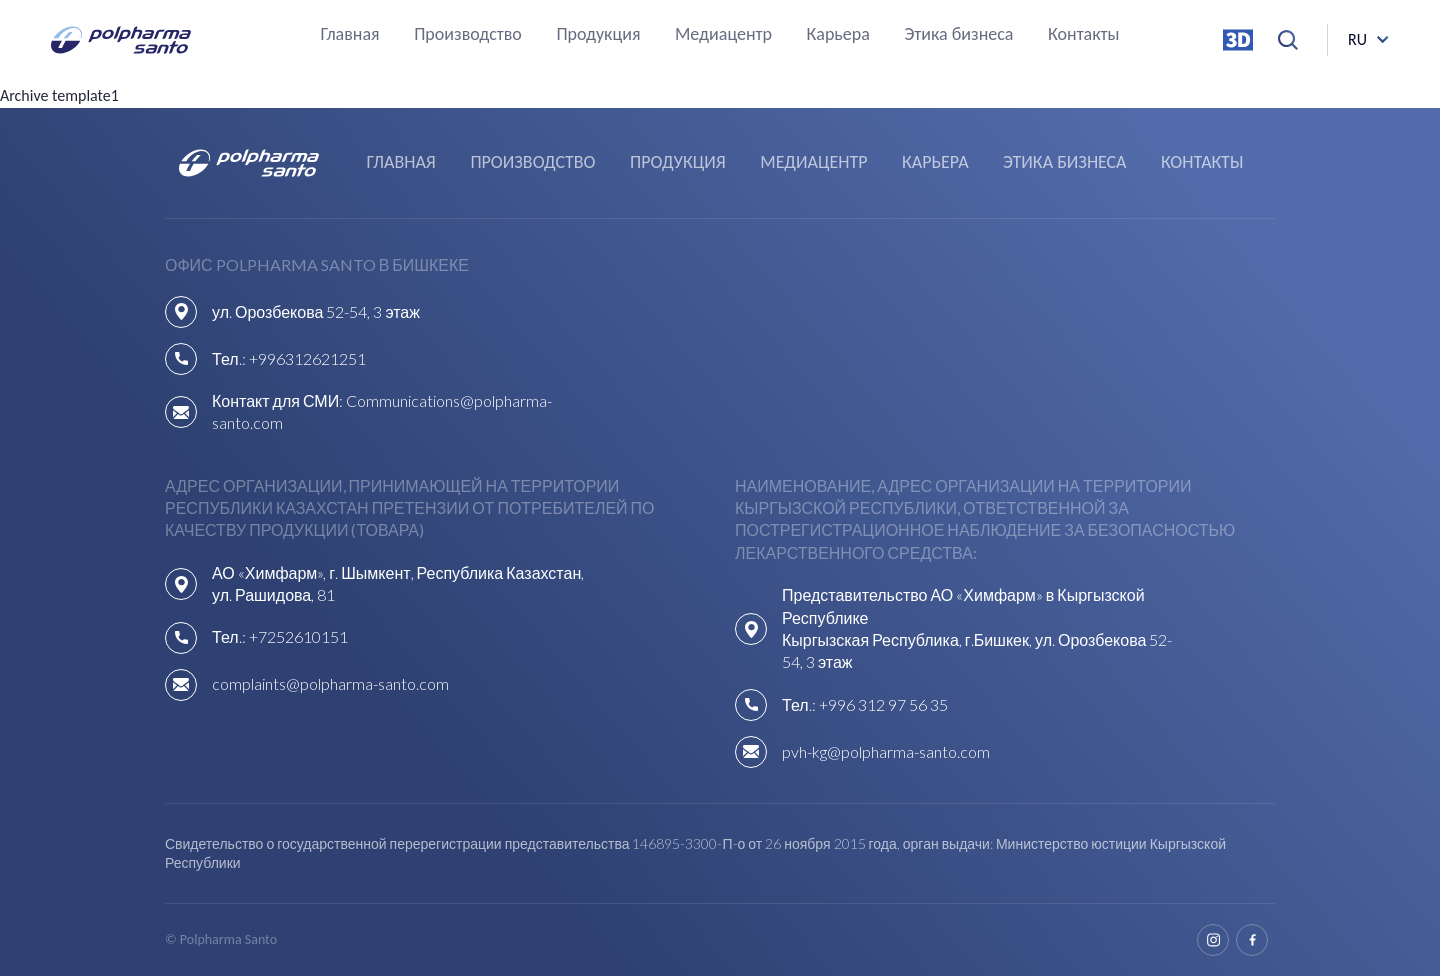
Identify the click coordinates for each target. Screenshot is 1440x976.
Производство (468, 35)
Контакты (1084, 35)
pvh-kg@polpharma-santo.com (886, 751)
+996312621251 (307, 358)
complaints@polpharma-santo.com (330, 683)
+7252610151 (298, 636)
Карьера (838, 35)
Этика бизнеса (958, 35)
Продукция (598, 35)
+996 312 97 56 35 (883, 704)
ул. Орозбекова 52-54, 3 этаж (316, 311)
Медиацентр (723, 35)
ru (1357, 39)
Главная (349, 35)
